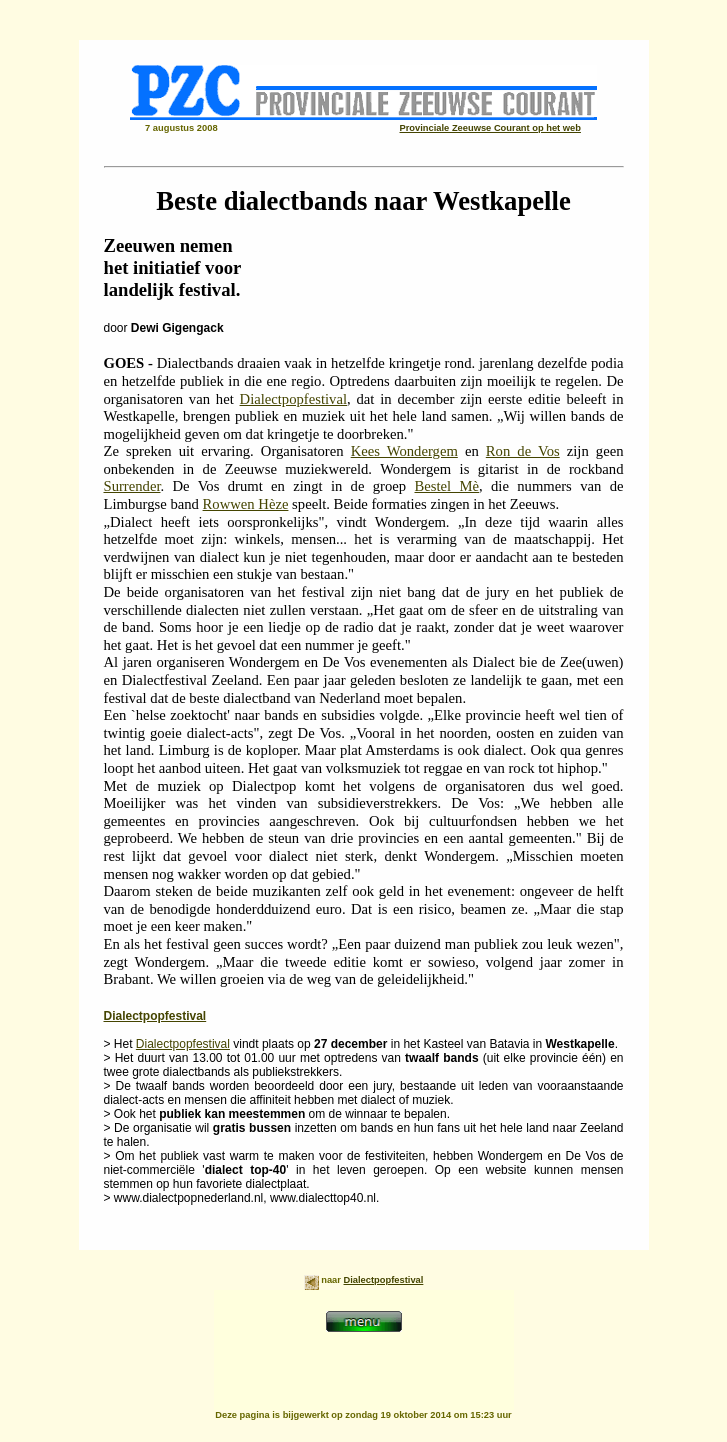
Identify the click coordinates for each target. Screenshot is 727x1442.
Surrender (132, 486)
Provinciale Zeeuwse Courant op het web (490, 128)
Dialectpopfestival (293, 399)
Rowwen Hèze (246, 504)
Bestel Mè (447, 486)
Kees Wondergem (404, 451)
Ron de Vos (523, 451)
